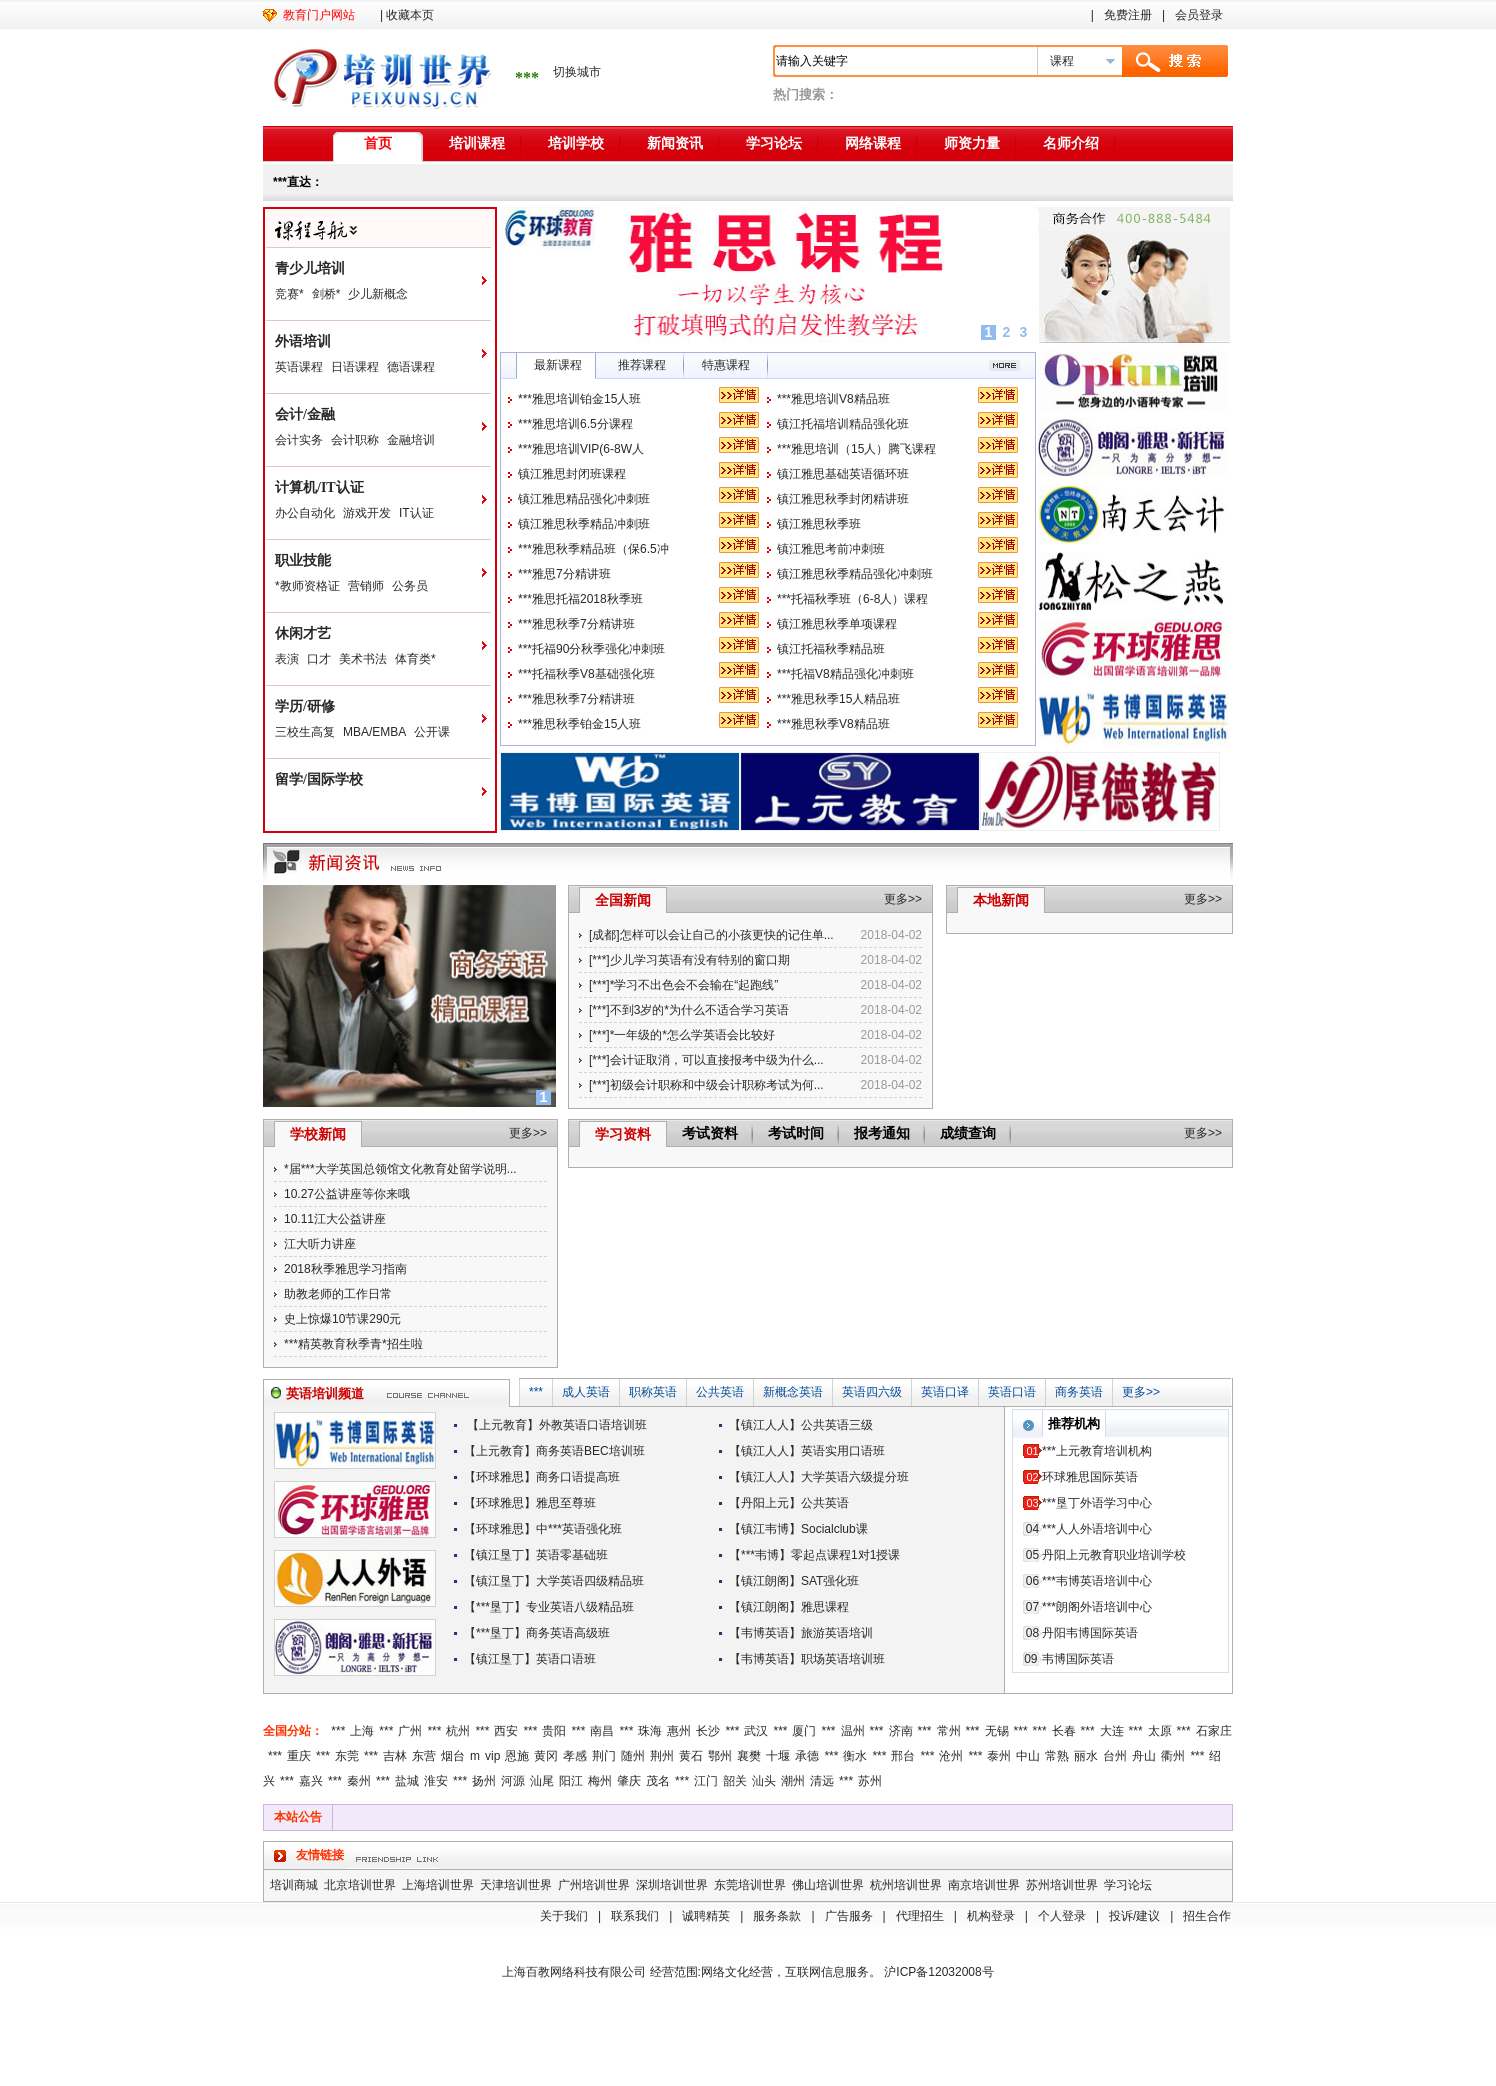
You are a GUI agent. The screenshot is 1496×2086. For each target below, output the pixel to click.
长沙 (708, 1731)
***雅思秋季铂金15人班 (579, 724)
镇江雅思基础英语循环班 (843, 474)
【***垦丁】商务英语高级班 (537, 1633)
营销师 (366, 586)
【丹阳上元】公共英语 (789, 1503)
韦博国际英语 (1078, 1659)
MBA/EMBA (374, 732)
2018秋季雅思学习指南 (345, 1269)
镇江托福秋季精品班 (831, 649)
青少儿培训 (310, 268)
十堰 (778, 1756)
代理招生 (920, 1916)
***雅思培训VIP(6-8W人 (581, 449)
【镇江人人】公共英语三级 (801, 1425)
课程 (1062, 61)
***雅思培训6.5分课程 (575, 424)
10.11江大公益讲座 (335, 1219)
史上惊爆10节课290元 (342, 1319)
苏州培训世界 (1062, 1885)
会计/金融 (305, 414)
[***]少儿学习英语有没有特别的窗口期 (689, 960)
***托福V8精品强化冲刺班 (845, 674)
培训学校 (576, 143)
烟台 (453, 1756)
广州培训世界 (594, 1885)
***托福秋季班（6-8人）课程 (852, 599)
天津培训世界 (516, 1885)
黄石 (691, 1756)
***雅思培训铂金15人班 (579, 399)
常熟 (1057, 1756)
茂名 (658, 1781)
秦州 (359, 1781)
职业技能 (303, 560)
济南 (901, 1731)
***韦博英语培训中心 (1097, 1581)
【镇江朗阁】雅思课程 (789, 1607)
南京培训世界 (984, 1885)
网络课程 (873, 143)
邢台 (903, 1756)
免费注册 (1128, 15)
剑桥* (326, 294)
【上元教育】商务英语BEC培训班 (554, 1451)
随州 (633, 1756)
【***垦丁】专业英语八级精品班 (549, 1607)
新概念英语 (793, 1392)
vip (492, 1756)
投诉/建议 (1134, 1916)
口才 (319, 659)
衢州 (1173, 1756)
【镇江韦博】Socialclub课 (798, 1529)
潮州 (793, 1781)
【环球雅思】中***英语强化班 (543, 1529)
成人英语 (586, 1392)
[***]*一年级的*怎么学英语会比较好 (682, 1035)
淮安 (436, 1781)
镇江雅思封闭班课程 (572, 474)
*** (536, 1392)
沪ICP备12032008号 (938, 1972)
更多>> (903, 899)
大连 (1112, 1731)
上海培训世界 (438, 1885)
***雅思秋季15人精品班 (838, 699)
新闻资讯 (675, 143)
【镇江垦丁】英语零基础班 (536, 1555)
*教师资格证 (307, 586)
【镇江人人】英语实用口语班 (807, 1451)
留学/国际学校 (319, 779)
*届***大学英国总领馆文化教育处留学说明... (400, 1169)
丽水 (1086, 1756)
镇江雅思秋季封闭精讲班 (843, 499)
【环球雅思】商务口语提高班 (542, 1477)
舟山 (1144, 1756)
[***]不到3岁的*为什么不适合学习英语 (689, 1010)
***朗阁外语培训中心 (1097, 1607)
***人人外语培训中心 (1097, 1529)
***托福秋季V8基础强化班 (586, 674)
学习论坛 (774, 143)
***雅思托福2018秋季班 (580, 599)
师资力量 (972, 143)
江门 (706, 1781)
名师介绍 (1071, 143)
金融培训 (411, 440)
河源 (513, 1781)
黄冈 (546, 1756)
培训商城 (294, 1885)
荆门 (604, 1756)
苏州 (870, 1781)
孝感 (575, 1756)
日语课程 (355, 367)
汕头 (764, 1781)
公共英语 (720, 1392)
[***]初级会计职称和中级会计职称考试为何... (706, 1085)
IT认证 (416, 513)
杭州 (458, 1731)
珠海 (650, 1731)
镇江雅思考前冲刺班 (831, 549)
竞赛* (289, 294)
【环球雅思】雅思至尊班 (530, 1503)
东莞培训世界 (750, 1885)
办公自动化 (305, 513)
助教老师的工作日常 (338, 1294)
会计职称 (355, 440)
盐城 (407, 1781)
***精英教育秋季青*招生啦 (353, 1344)
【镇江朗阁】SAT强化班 (794, 1581)
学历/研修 (305, 706)
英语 (854, 1392)
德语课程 (411, 367)
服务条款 (777, 1916)
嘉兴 (311, 1781)
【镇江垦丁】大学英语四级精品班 (554, 1581)
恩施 (517, 1756)
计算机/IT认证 (319, 487)
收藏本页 (410, 15)
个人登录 (1062, 1916)
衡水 (855, 1756)
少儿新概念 (378, 294)
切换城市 (577, 72)
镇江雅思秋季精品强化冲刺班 (855, 574)
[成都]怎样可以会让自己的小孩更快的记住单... (711, 935)
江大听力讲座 (320, 1244)
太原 (1160, 1731)
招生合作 (1207, 1916)
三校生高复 (305, 732)
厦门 (804, 1731)
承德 (807, 1756)
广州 (410, 1731)
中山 (1028, 1756)
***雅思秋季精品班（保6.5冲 (593, 549)
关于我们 (564, 1916)
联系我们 (635, 1916)
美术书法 (363, 659)
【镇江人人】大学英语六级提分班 (819, 1477)
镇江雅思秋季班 (819, 524)
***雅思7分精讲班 (564, 574)
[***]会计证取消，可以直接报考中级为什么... (706, 1060)
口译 (957, 1392)
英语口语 (1012, 1392)
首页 (378, 143)
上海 (362, 1731)
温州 (853, 1731)
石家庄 (1214, 1731)
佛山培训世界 (828, 1885)
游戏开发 (367, 513)
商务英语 (1079, 1392)
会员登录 (1199, 15)
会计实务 (299, 440)
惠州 (679, 1731)
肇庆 (629, 1781)
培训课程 (477, 143)
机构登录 (991, 1916)
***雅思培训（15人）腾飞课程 (856, 449)
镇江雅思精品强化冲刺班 (584, 499)
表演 (287, 659)
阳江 (571, 1781)
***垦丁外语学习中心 (1097, 1503)
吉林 (395, 1756)
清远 (822, 1781)
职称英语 (653, 1392)
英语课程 (299, 367)
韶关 (735, 1781)
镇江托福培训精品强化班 (843, 424)
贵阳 (554, 1731)
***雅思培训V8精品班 (833, 399)
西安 (506, 1731)
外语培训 (303, 341)
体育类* (415, 659)
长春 (1064, 1731)
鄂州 (720, 1756)
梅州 (600, 1781)
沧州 (951, 1756)
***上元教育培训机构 (1097, 1451)
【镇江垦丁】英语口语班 (530, 1659)
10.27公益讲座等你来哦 (347, 1194)
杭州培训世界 (906, 1885)
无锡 (997, 1731)
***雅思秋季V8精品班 (833, 724)
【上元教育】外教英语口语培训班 (555, 1425)
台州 (1115, 1756)
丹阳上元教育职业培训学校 (1114, 1555)
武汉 (756, 1731)
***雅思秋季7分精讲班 (576, 624)
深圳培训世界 (672, 1885)
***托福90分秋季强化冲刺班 (591, 649)
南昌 (602, 1731)
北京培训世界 (360, 1885)
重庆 (299, 1756)
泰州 (999, 1756)
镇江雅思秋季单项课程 (837, 624)
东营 (424, 1756)
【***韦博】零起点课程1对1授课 (814, 1555)
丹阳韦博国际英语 (1090, 1633)
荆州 (662, 1756)
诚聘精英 (706, 1916)
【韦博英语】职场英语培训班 (807, 1659)
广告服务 (849, 1916)
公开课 (432, 732)
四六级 (884, 1392)
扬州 (484, 1781)
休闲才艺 (303, 633)
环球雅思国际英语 (1090, 1477)
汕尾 (542, 1781)
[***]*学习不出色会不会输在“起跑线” (683, 985)
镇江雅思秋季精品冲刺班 (584, 524)
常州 (949, 1731)
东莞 (347, 1756)
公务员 (410, 586)
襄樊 (749, 1756)
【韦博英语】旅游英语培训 (801, 1633)
